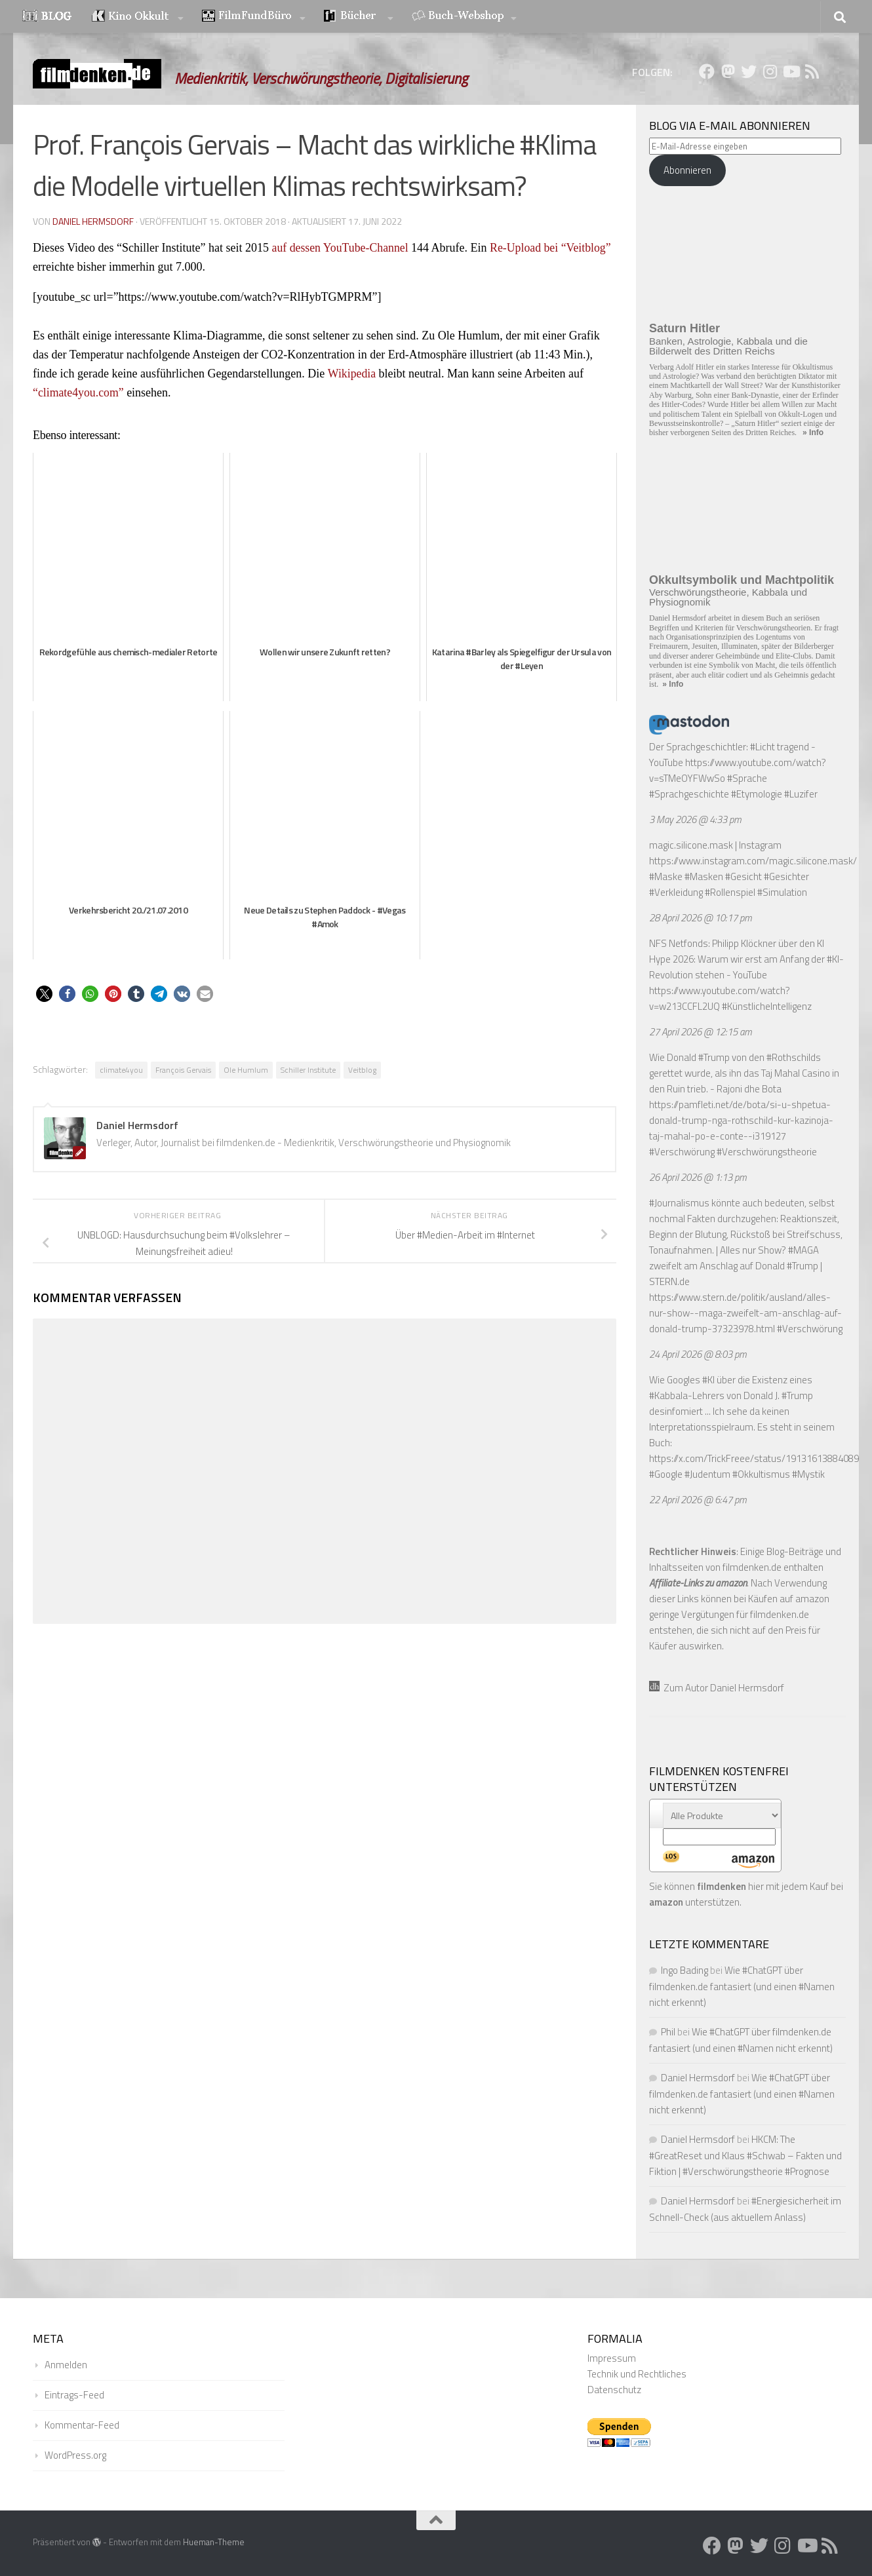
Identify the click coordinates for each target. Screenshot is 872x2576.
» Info (813, 432)
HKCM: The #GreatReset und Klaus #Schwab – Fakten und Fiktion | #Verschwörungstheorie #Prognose (745, 2155)
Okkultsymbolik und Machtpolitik (741, 579)
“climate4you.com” (79, 392)
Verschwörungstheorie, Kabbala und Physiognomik (728, 596)
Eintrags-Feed (74, 2394)
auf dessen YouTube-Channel (341, 247)
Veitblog (362, 1070)
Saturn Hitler (684, 328)
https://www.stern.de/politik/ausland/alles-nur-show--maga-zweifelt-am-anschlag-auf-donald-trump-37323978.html (745, 1313)
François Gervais (183, 1070)
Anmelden (66, 2364)
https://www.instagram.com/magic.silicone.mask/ (753, 860)
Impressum (611, 2358)
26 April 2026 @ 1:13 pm (698, 1177)
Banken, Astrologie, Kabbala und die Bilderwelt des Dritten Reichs (728, 346)
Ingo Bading (684, 1970)
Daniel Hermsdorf (93, 221)
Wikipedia (354, 373)
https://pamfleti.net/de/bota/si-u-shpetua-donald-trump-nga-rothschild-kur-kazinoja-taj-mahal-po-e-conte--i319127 (741, 1120)
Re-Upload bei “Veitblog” (553, 247)
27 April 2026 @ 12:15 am (700, 1031)
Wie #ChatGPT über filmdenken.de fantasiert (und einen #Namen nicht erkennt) (742, 1986)
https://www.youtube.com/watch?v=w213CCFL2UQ (719, 998)
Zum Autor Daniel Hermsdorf (716, 1687)
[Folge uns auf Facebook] (707, 71)
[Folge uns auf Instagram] (770, 71)
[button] (44, 994)
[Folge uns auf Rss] (812, 71)
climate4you (121, 1070)
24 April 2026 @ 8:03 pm (698, 1354)
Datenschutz (614, 2389)
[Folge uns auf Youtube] (791, 71)
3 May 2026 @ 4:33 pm (695, 819)
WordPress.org (75, 2455)
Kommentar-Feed (82, 2424)
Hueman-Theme (214, 2541)
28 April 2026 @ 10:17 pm (700, 917)
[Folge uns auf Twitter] (749, 71)
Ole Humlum (246, 1070)
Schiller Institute (308, 1070)
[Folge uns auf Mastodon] (728, 71)
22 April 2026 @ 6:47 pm (698, 1499)
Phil (668, 2031)
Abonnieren (687, 170)
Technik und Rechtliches (636, 2373)
